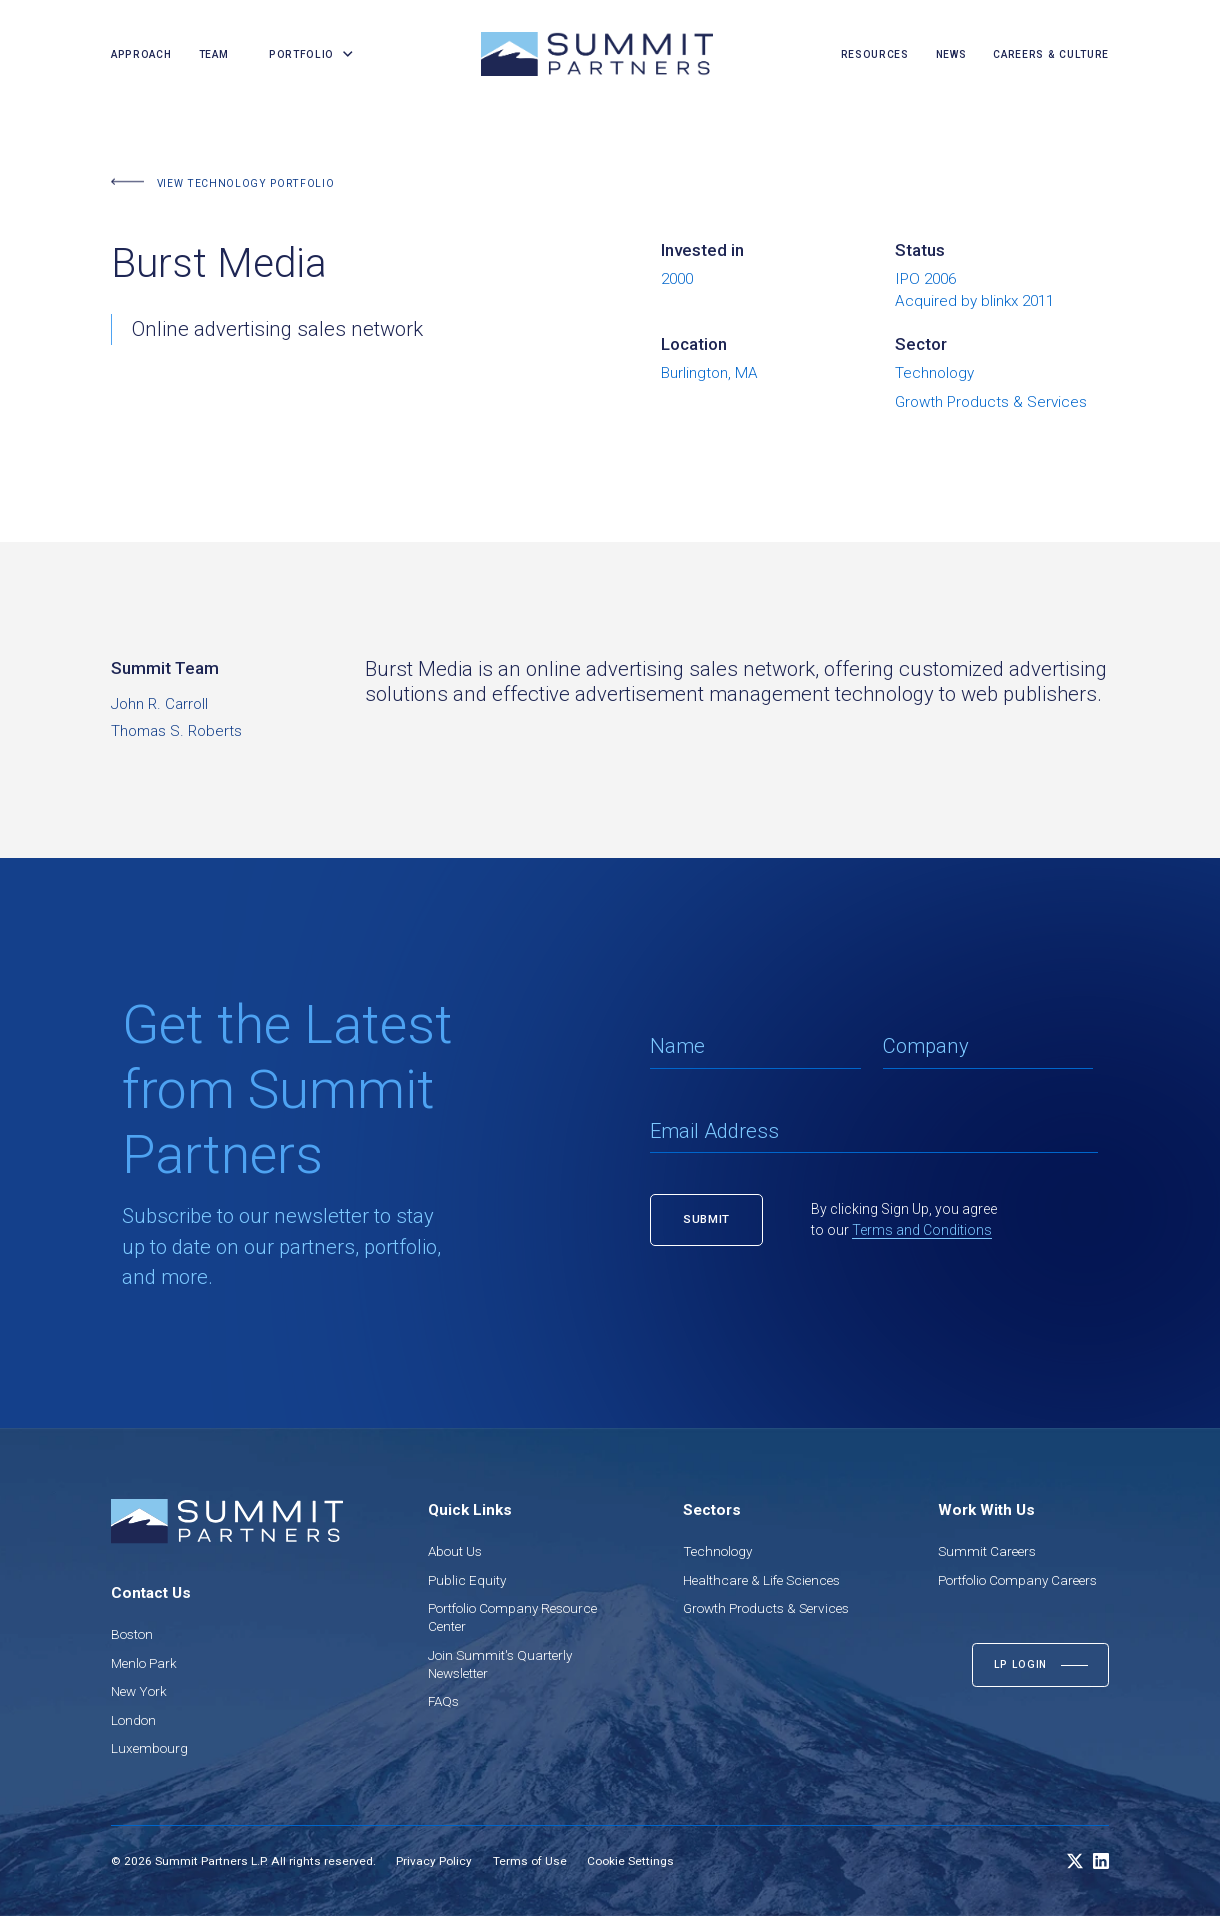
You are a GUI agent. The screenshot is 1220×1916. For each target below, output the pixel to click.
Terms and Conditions (922, 1230)
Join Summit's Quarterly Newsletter (500, 1664)
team (214, 54)
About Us (455, 1551)
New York (139, 1691)
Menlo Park (144, 1663)
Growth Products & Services (766, 1608)
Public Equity (467, 1580)
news (951, 54)
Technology (717, 1551)
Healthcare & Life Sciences (761, 1580)
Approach (141, 54)
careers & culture (1051, 54)
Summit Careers (987, 1551)
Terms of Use (530, 1861)
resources (875, 54)
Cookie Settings (630, 1861)
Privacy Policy (434, 1861)
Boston (132, 1634)
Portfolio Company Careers (1017, 1580)
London (133, 1720)
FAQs (443, 1701)
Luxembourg (149, 1748)
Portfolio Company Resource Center (512, 1617)
